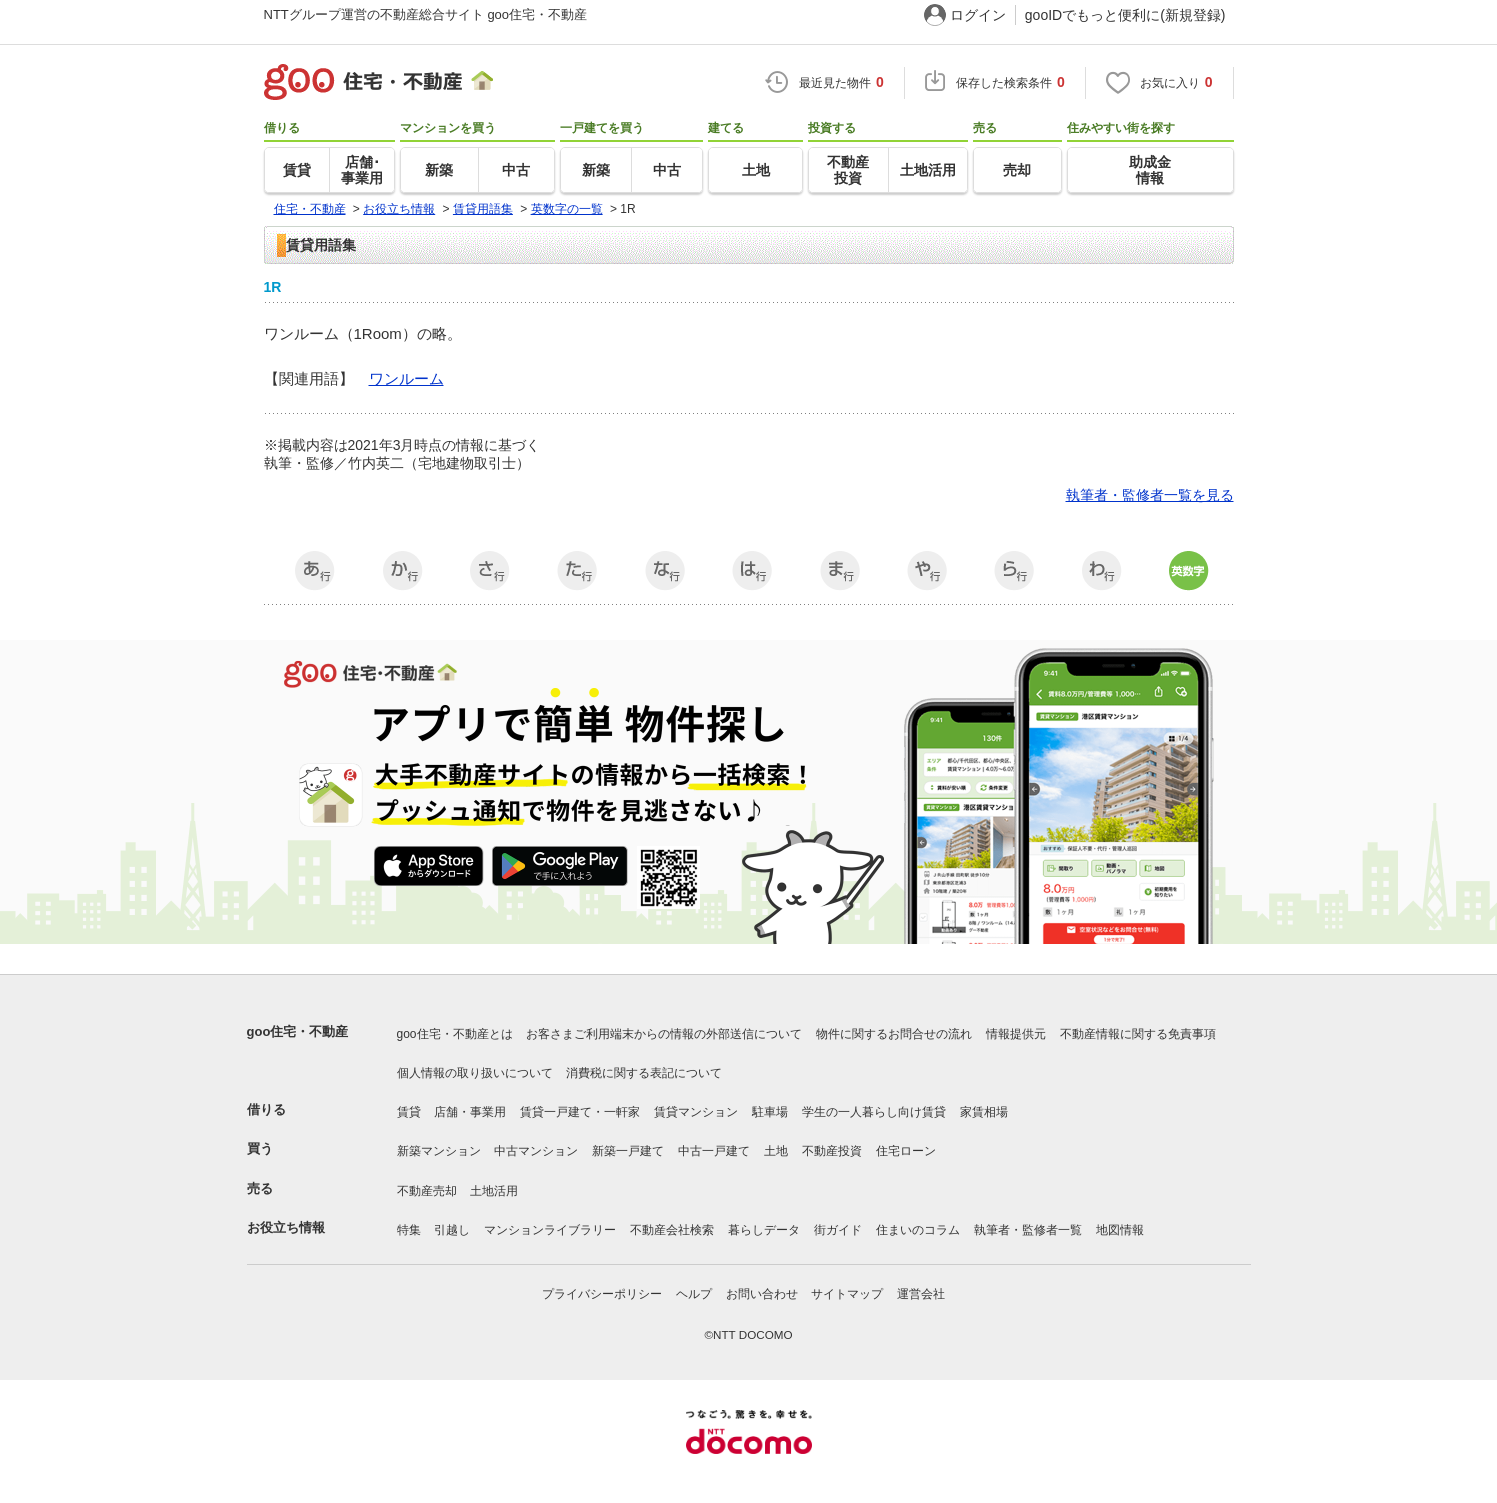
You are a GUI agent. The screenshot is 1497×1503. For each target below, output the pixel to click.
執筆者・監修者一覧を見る (1150, 495)
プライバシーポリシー (602, 1294)
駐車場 (770, 1112)
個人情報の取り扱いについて (475, 1073)
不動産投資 (832, 1151)
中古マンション (536, 1151)
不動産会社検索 (672, 1230)
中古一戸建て (714, 1151)
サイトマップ (847, 1294)
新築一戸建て (628, 1151)
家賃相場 (984, 1112)
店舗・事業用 (470, 1112)
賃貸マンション (696, 1112)
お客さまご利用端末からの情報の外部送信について (664, 1034)
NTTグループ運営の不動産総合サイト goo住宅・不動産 (426, 14)
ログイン (978, 15)
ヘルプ (694, 1294)
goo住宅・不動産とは (455, 1034)
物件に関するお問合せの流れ (894, 1034)
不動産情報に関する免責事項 (1138, 1034)
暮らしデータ (764, 1230)
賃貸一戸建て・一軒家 (580, 1112)
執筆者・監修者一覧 (1028, 1230)
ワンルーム (406, 378)
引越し (452, 1230)
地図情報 (1120, 1230)
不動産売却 (427, 1191)
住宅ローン (906, 1151)
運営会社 (921, 1294)
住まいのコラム (918, 1230)
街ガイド (838, 1230)
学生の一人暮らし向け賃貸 (874, 1112)
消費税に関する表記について (644, 1073)
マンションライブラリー (550, 1230)
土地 (776, 1151)
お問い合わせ (762, 1294)
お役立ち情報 (286, 1227)
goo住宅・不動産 (298, 1031)
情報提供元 (1016, 1034)
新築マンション (439, 1151)
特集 (409, 1230)
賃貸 (409, 1112)
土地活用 (494, 1191)
